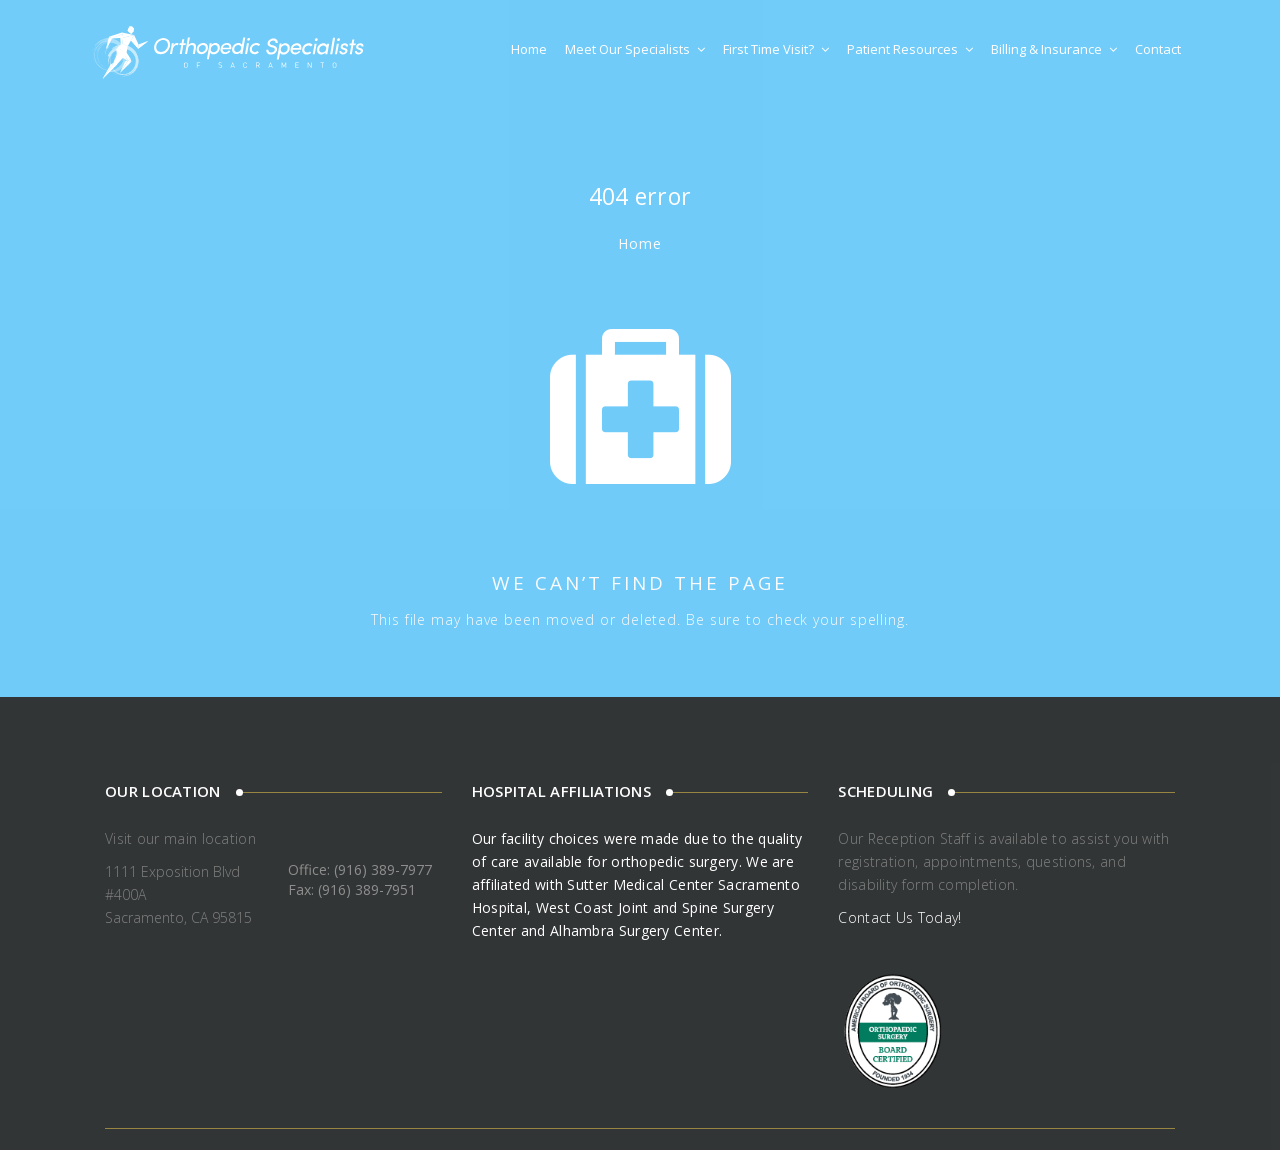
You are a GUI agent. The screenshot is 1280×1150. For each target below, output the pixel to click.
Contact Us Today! (899, 917)
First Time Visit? (776, 49)
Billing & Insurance (1054, 49)
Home (529, 49)
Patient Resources (910, 49)
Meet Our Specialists (635, 49)
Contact (1158, 49)
